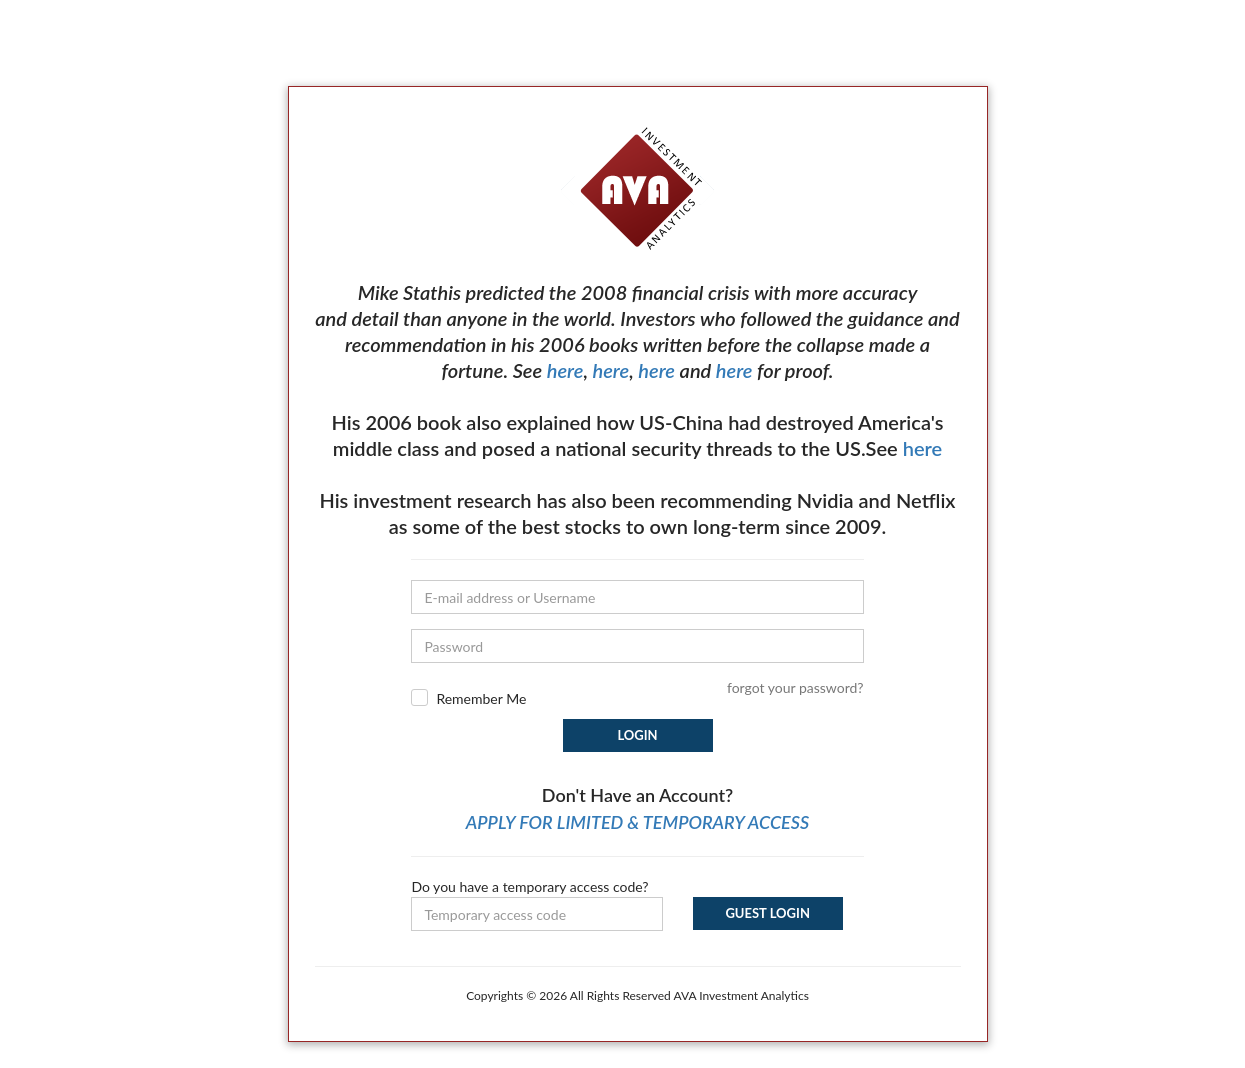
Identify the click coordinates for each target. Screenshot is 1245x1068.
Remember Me (481, 698)
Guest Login (767, 913)
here (565, 370)
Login (637, 735)
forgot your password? (795, 687)
